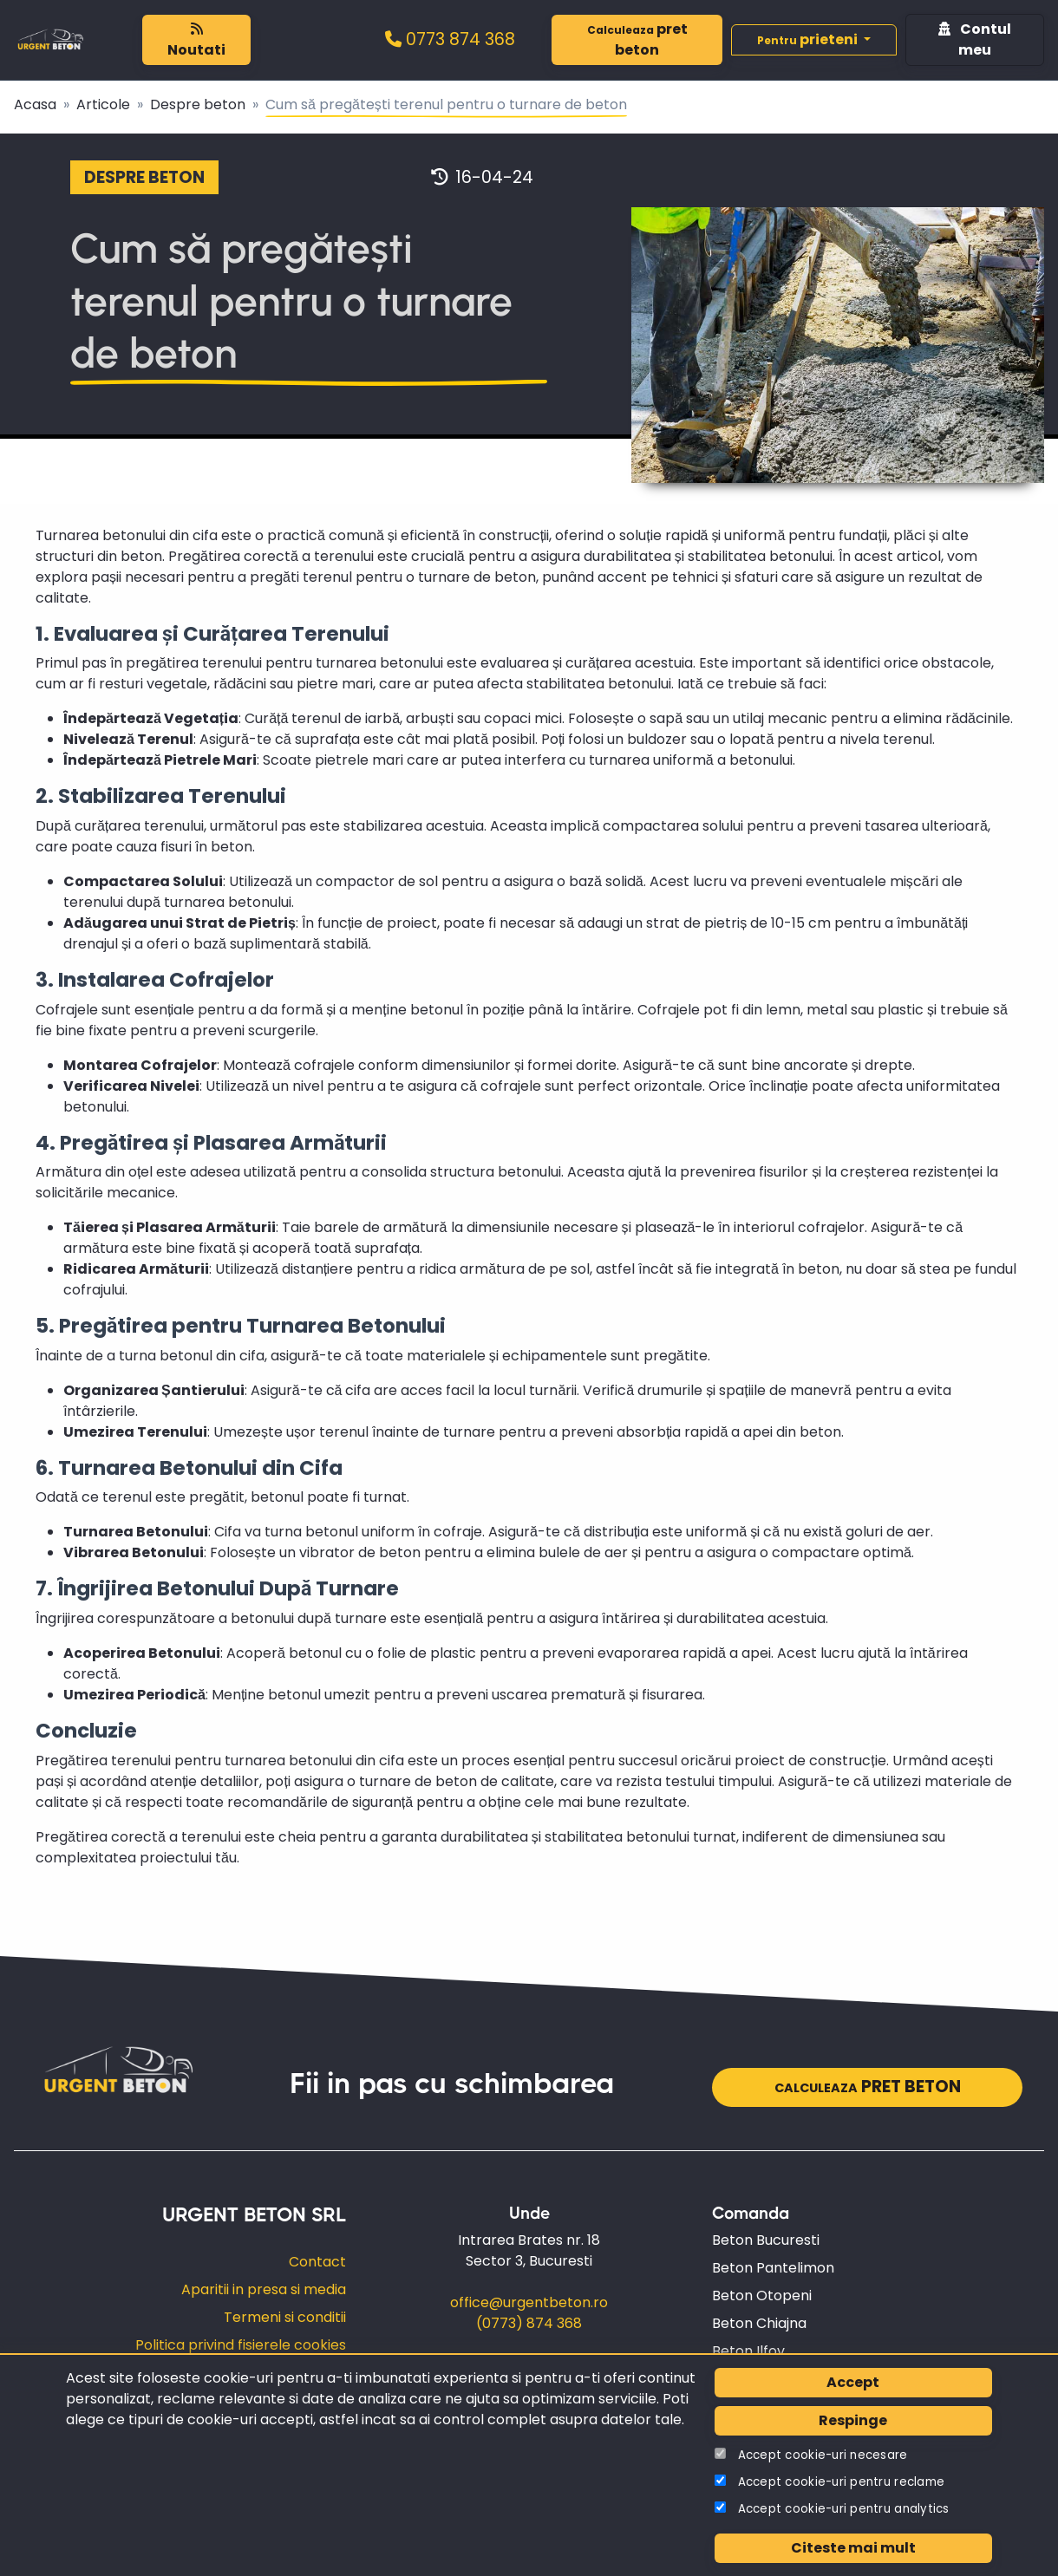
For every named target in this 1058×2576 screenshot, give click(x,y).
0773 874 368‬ (450, 39)
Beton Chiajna (759, 2323)
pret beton (637, 39)
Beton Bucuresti (766, 2240)
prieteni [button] (808, 39)
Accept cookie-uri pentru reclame (841, 2482)
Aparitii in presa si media (263, 2289)
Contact (317, 2262)
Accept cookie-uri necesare (823, 2455)
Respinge (853, 2420)
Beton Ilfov (748, 2351)
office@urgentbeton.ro (529, 2302)
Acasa (35, 104)
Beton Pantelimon (773, 2268)
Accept (852, 2382)
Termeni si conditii (285, 2317)
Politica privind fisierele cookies (240, 2345)
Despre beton (197, 104)
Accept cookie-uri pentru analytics (844, 2509)
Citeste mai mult (853, 2548)
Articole (103, 104)
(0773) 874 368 (529, 2323)
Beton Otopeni (762, 2295)
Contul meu (974, 39)
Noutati (196, 41)
